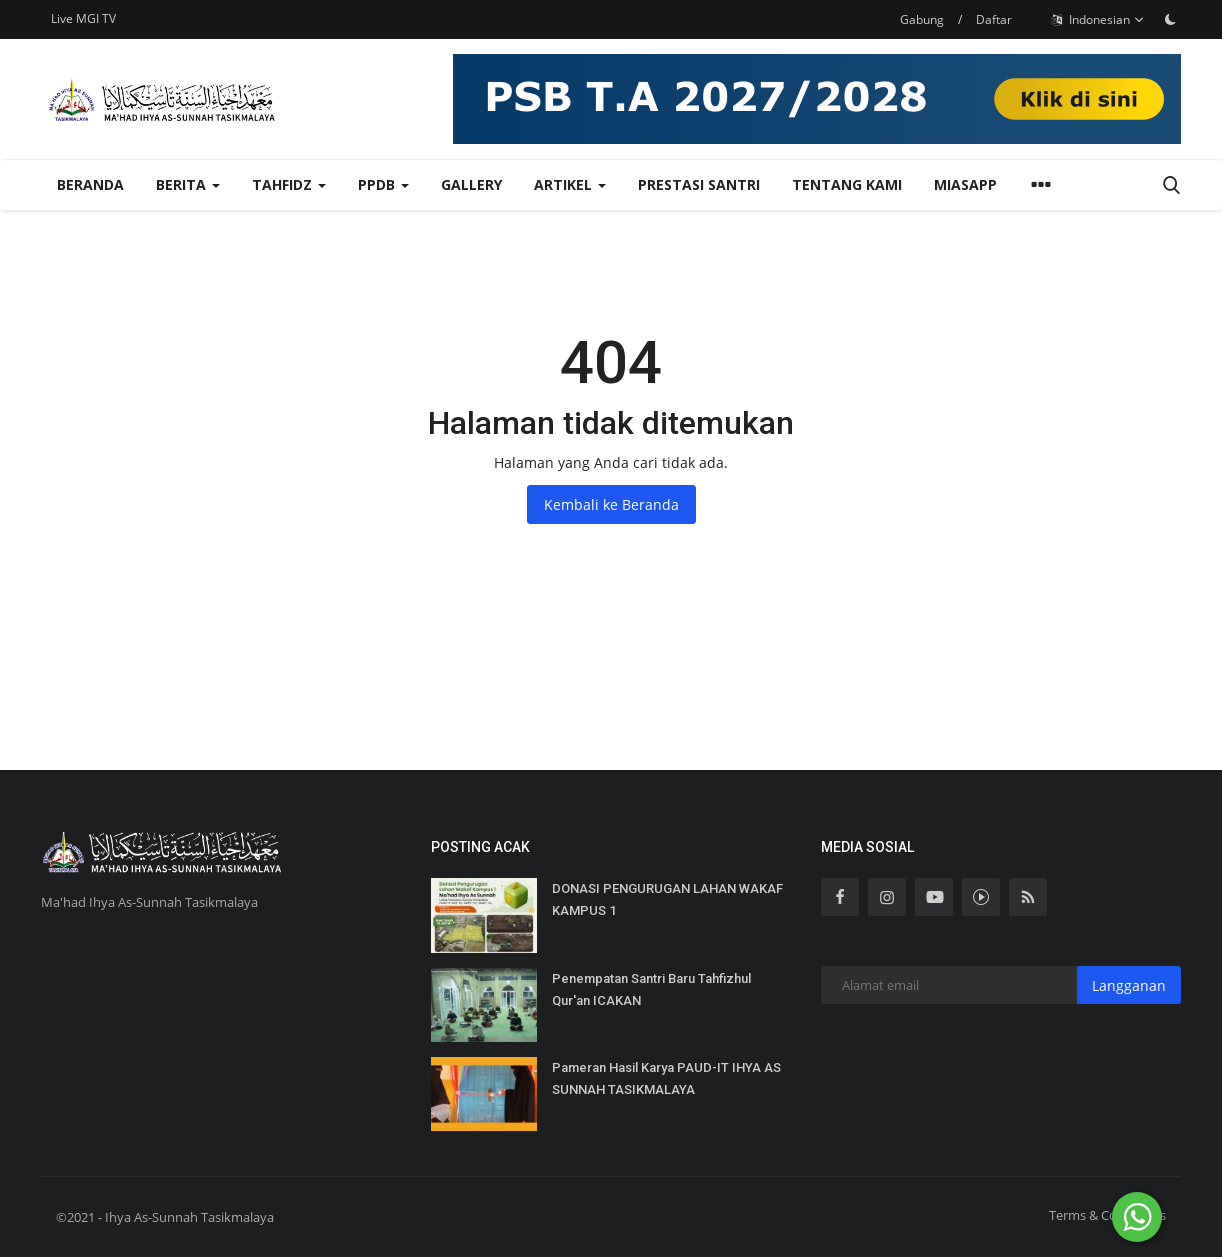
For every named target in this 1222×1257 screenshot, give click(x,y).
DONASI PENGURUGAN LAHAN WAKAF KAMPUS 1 (667, 899)
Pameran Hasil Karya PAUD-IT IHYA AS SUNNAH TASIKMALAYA (666, 1078)
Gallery (471, 184)
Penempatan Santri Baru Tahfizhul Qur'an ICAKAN (651, 989)
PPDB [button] (383, 184)
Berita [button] (188, 184)
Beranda (90, 184)
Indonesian (1098, 20)
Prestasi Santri (699, 184)
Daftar (994, 19)
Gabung (922, 19)
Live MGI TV (83, 18)
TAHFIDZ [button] (289, 184)
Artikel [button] (570, 184)
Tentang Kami (847, 184)
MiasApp (965, 184)
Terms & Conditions (1107, 1215)
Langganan (1129, 985)
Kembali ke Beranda (611, 504)
